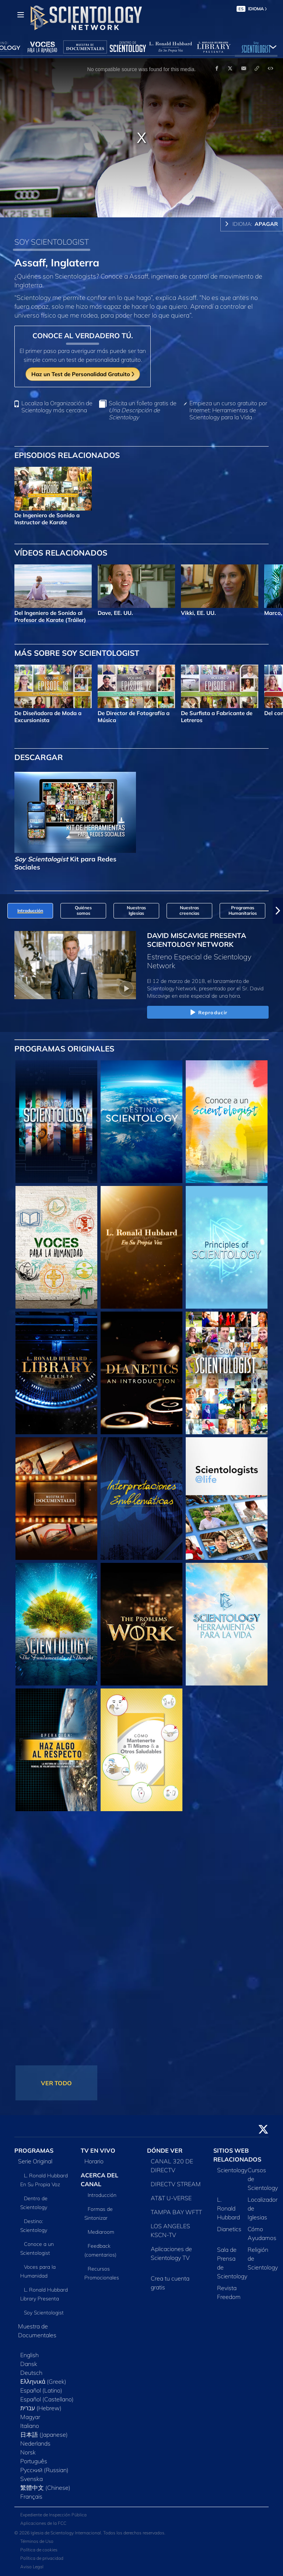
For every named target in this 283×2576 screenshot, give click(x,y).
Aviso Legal (31, 2566)
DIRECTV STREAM (176, 2184)
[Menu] (20, 15)
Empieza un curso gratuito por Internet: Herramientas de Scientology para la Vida (228, 410)
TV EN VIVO (98, 2150)
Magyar (30, 2417)
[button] (278, 910)
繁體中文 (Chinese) (45, 2487)
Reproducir (207, 1013)
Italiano (29, 2425)
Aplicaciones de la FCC (43, 2523)
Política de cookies (38, 2549)
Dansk (28, 2363)
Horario (94, 2161)
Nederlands (35, 2443)
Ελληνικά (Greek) (43, 2381)
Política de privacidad (41, 2558)
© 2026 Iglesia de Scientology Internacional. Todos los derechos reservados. (89, 2532)
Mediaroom (101, 2232)
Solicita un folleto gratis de (143, 410)
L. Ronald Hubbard (228, 2208)
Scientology (232, 2170)
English (29, 2355)
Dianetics (229, 2229)
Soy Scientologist (44, 2312)
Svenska (31, 2478)
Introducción (102, 2195)
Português (33, 2461)
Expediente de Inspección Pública (53, 2514)
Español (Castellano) (47, 2399)
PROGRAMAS (33, 2150)
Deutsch (31, 2372)
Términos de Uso (36, 2541)
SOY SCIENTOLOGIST (51, 241)
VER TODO (56, 2083)
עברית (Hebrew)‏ (41, 2408)
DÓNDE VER (164, 2150)
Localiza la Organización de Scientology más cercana (56, 407)
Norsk (28, 2452)
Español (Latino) (41, 2390)
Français (31, 2496)
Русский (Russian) (44, 2470)
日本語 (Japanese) (44, 2434)
